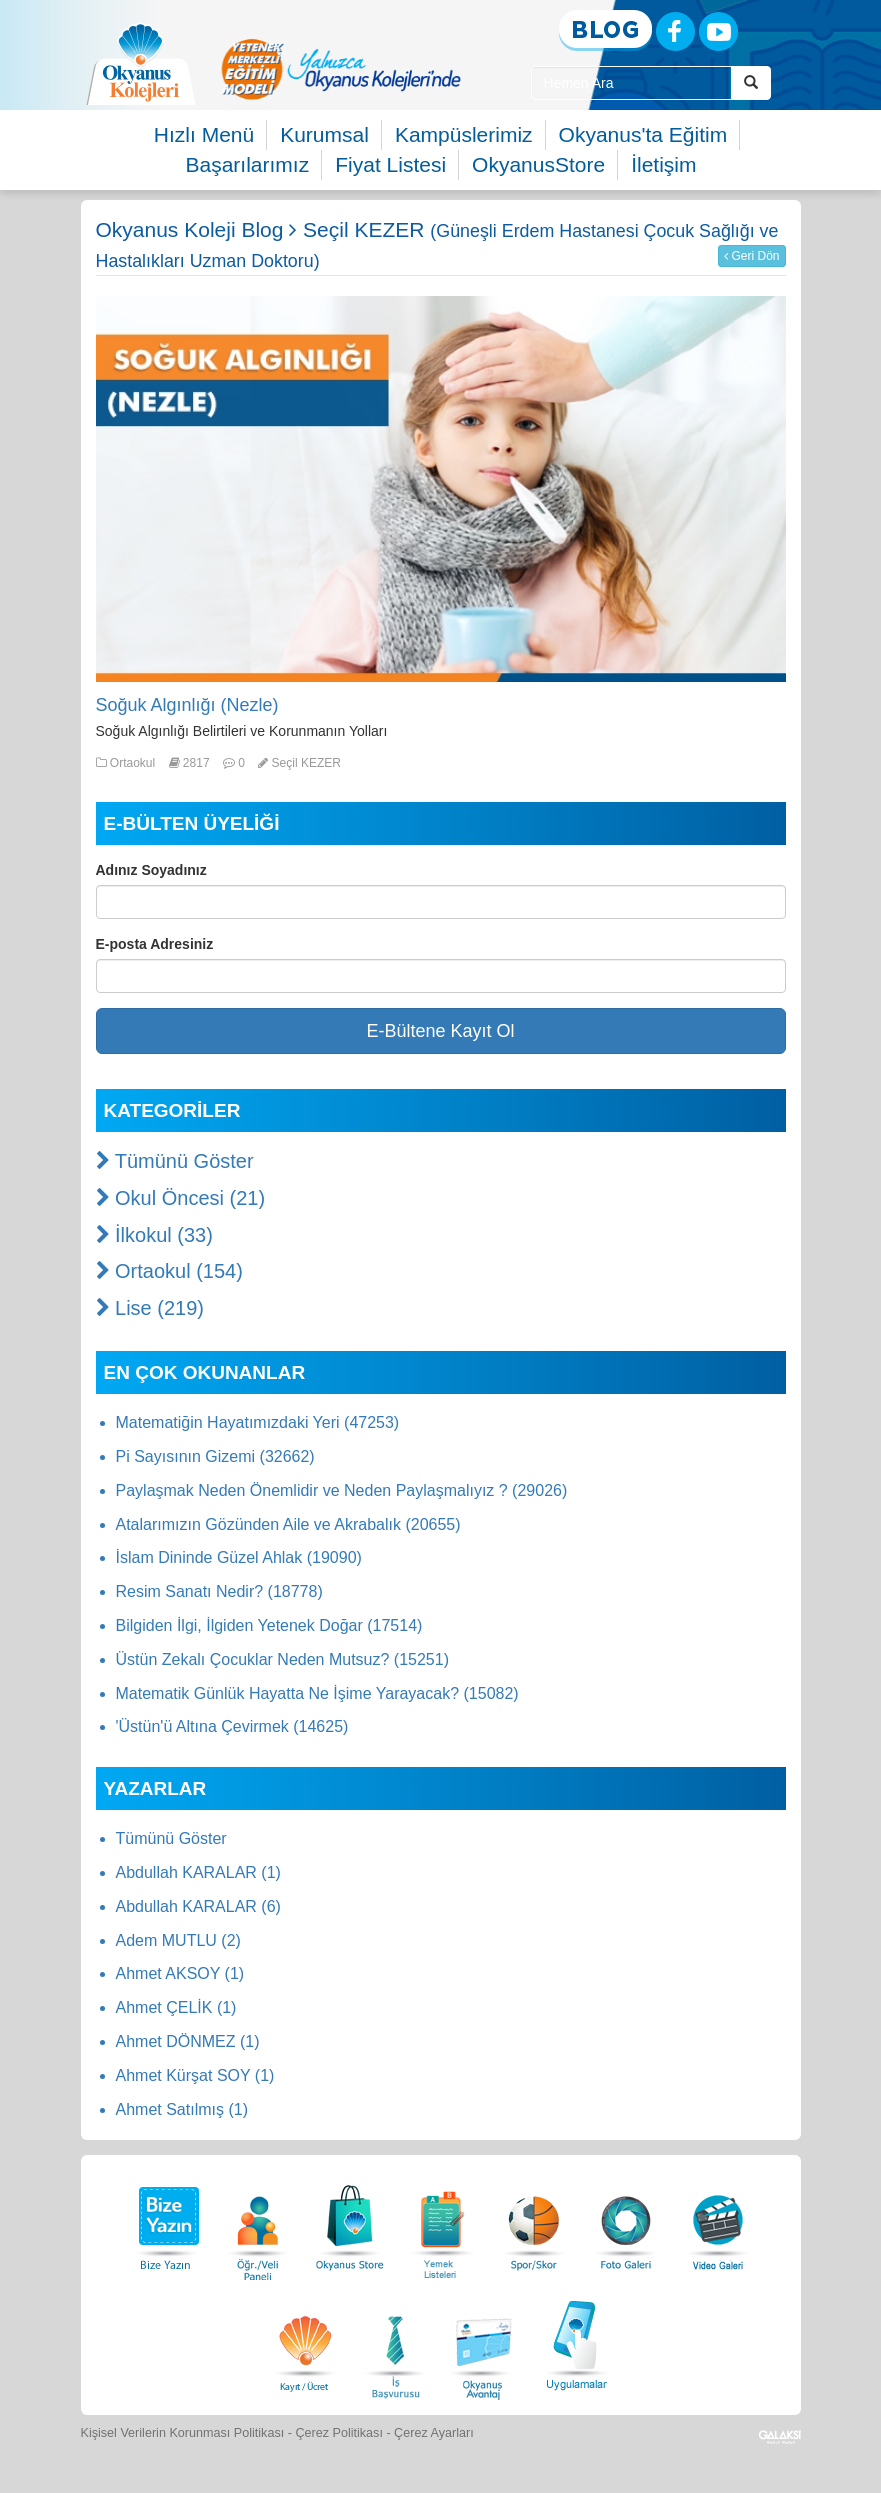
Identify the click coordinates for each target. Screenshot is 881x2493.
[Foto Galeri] (626, 2222)
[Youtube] (718, 31)
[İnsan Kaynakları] (395, 2342)
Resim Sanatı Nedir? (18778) (219, 1591)
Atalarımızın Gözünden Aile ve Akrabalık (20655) (288, 1524)
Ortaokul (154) (169, 1271)
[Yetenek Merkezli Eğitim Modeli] (341, 69)
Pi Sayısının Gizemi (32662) (215, 1456)
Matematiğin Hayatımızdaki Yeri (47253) (258, 1422)
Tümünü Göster (175, 1161)
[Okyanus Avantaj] (484, 2342)
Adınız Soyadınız (151, 870)
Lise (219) (150, 1308)
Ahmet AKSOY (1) (180, 1973)
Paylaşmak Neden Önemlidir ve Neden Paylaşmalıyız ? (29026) (342, 1490)
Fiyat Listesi (390, 164)
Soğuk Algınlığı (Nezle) (187, 705)
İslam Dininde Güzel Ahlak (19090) (239, 1557)
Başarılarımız (248, 164)
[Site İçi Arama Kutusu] (631, 83)
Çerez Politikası (339, 2433)
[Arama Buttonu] (751, 83)
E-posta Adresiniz (155, 944)
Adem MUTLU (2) (178, 1940)
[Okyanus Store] (350, 2222)
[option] (341, 69)
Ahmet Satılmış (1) (182, 2109)
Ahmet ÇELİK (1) (176, 2007)
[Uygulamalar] (576, 2342)
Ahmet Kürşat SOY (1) (195, 2075)
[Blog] (605, 30)
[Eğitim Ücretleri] (305, 2342)
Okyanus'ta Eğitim (643, 134)
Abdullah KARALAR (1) (198, 1872)
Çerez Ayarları (434, 2433)
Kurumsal (324, 134)
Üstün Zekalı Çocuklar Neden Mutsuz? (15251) (283, 1659)
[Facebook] (675, 31)
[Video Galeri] (718, 2222)
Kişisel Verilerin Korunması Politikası (183, 2433)
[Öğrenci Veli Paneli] (258, 2222)
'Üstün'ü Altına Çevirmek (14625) (232, 1726)
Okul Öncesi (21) (181, 1198)
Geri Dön (751, 256)
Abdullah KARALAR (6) (198, 1906)
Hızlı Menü (204, 134)
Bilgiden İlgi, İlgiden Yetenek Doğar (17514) (269, 1625)
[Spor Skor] (534, 2222)
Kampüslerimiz (464, 134)
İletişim (663, 164)
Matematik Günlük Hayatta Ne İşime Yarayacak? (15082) (317, 1693)
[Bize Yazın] (166, 2222)
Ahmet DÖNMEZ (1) (188, 2041)
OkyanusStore (538, 164)
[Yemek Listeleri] (442, 2222)
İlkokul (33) (154, 1235)
